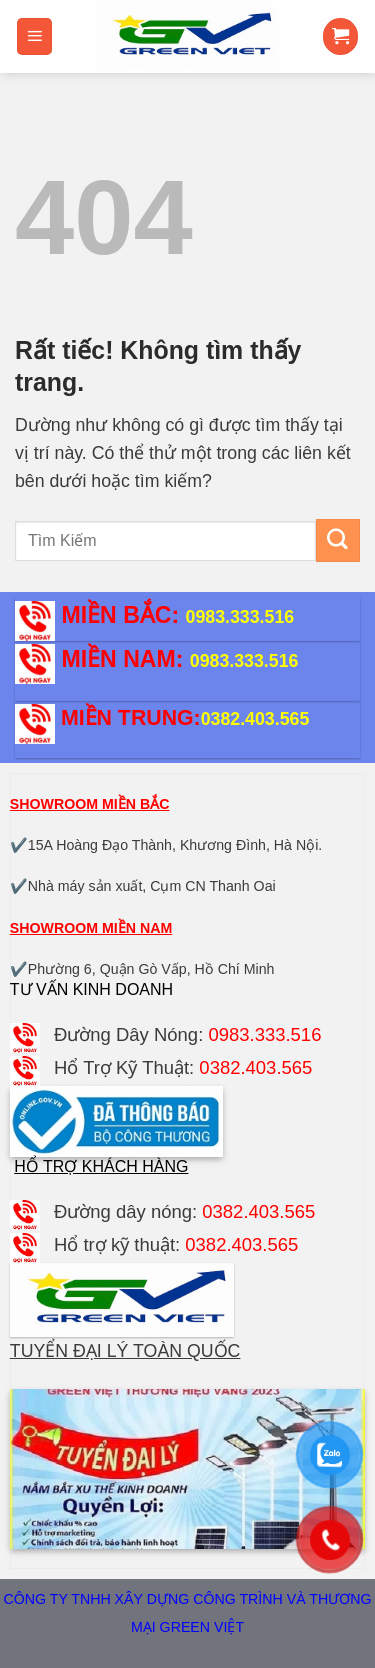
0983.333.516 (240, 617)
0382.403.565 (255, 719)
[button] (35, 36)
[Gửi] (338, 540)
